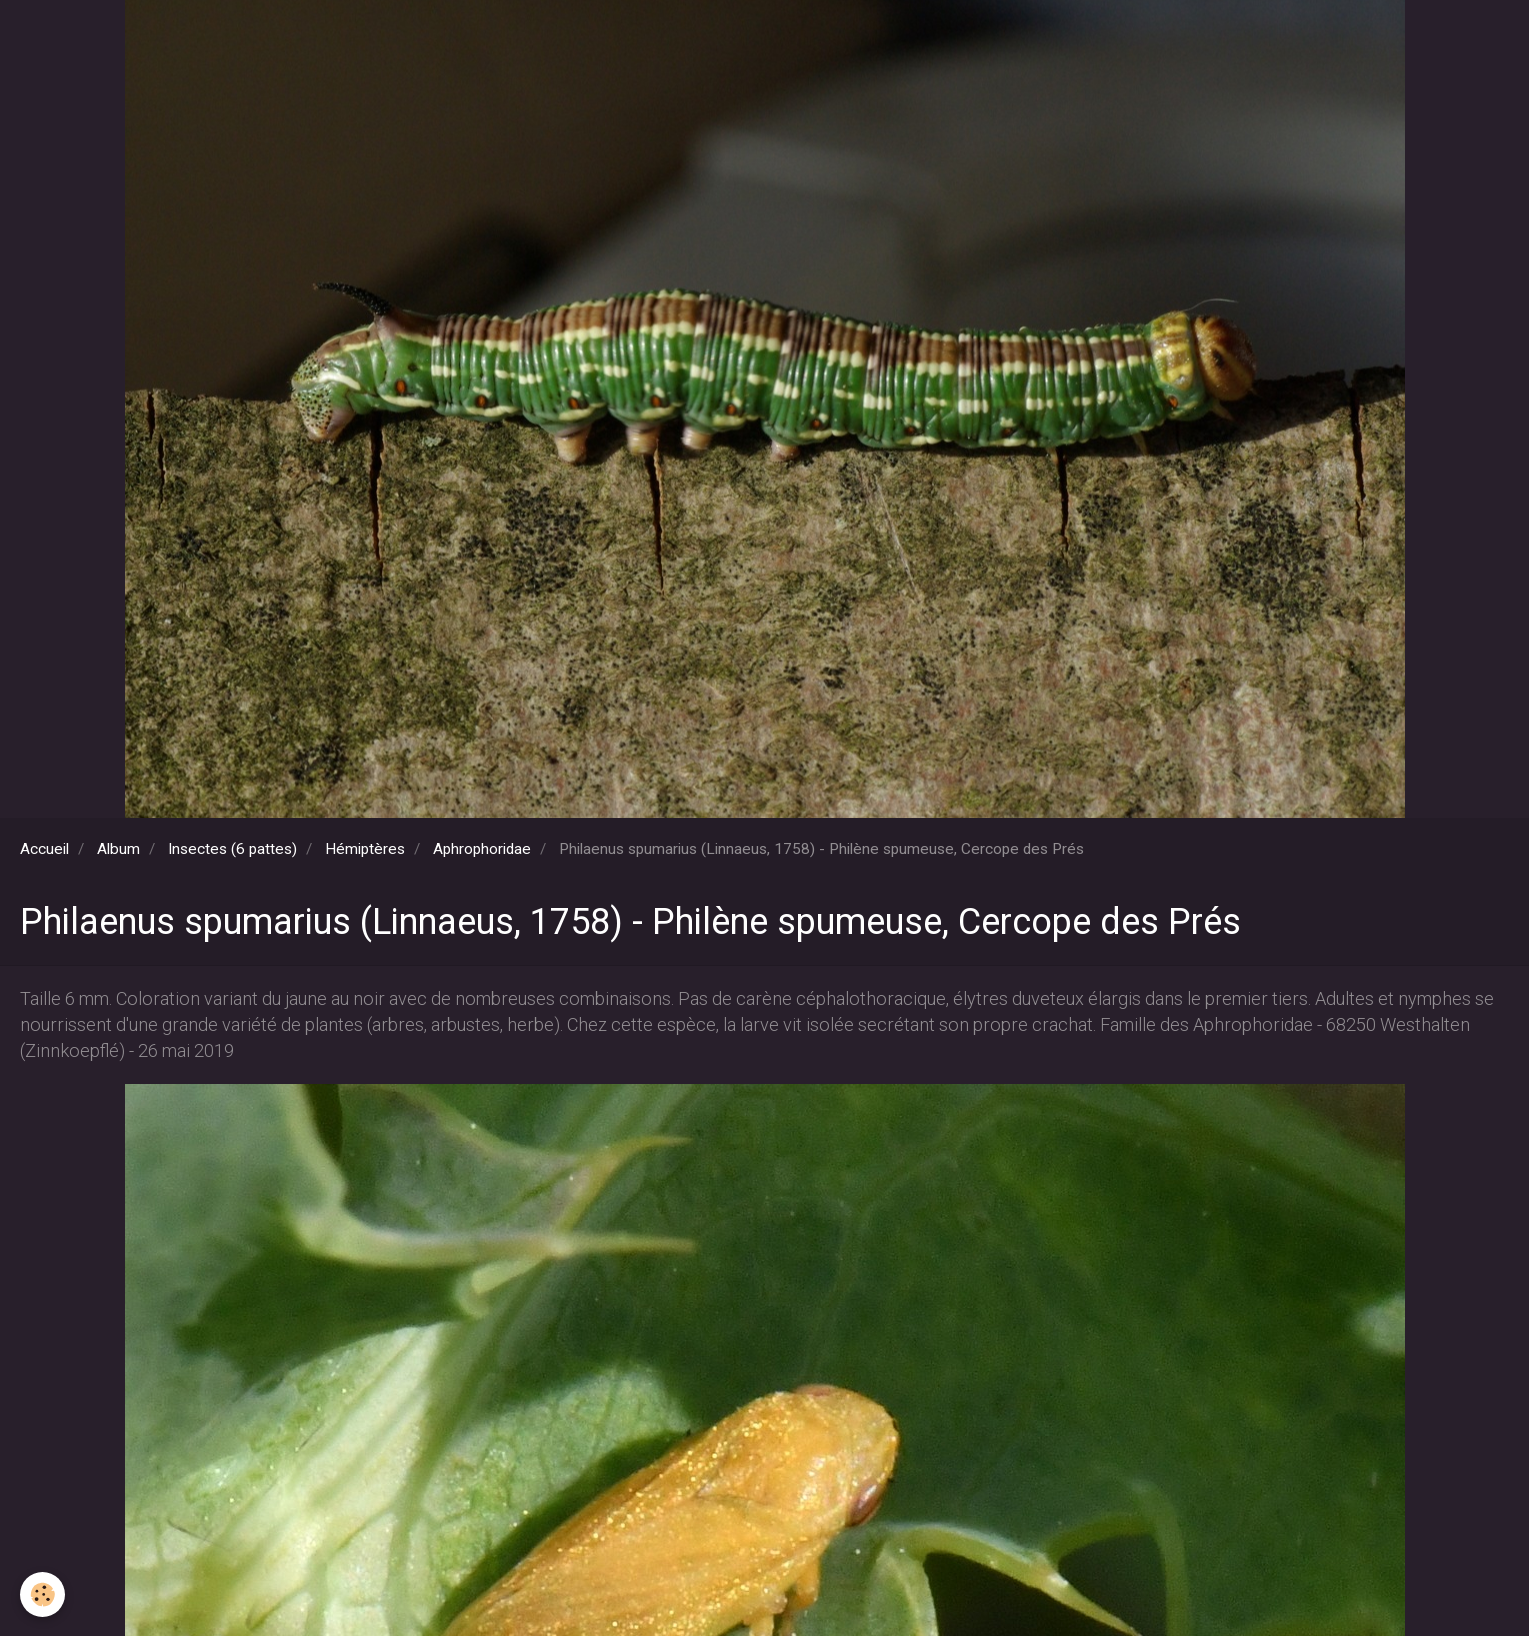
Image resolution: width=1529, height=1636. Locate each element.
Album (118, 849)
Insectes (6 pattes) (232, 849)
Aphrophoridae (482, 849)
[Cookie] (42, 1594)
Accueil (44, 849)
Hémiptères (365, 849)
